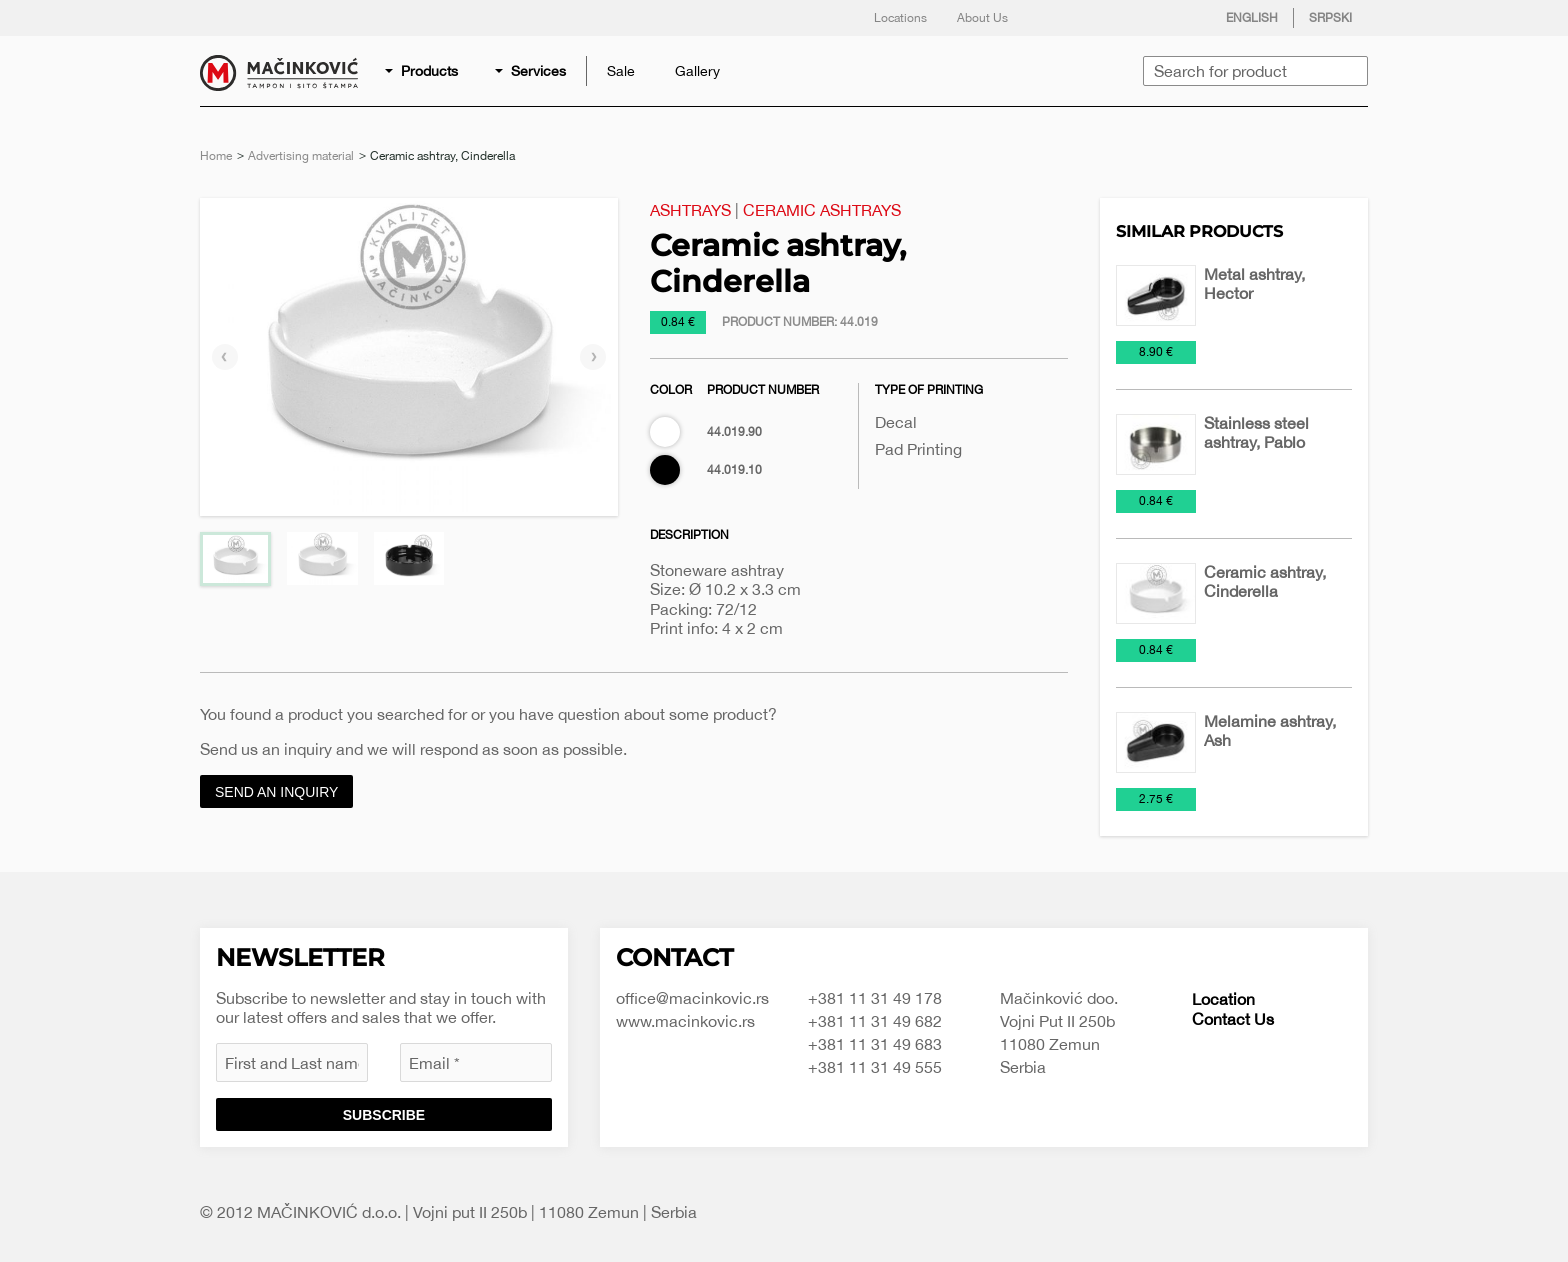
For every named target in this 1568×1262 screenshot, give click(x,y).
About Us (982, 18)
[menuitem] (423, 71)
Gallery (697, 71)
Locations (900, 18)
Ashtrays (690, 210)
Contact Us (1233, 1019)
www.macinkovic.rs (685, 1021)
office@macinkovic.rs (692, 998)
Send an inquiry (276, 792)
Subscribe (384, 1115)
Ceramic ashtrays (822, 210)
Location (1223, 999)
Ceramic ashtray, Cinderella (1265, 581)
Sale (621, 71)
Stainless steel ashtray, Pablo (1256, 432)
